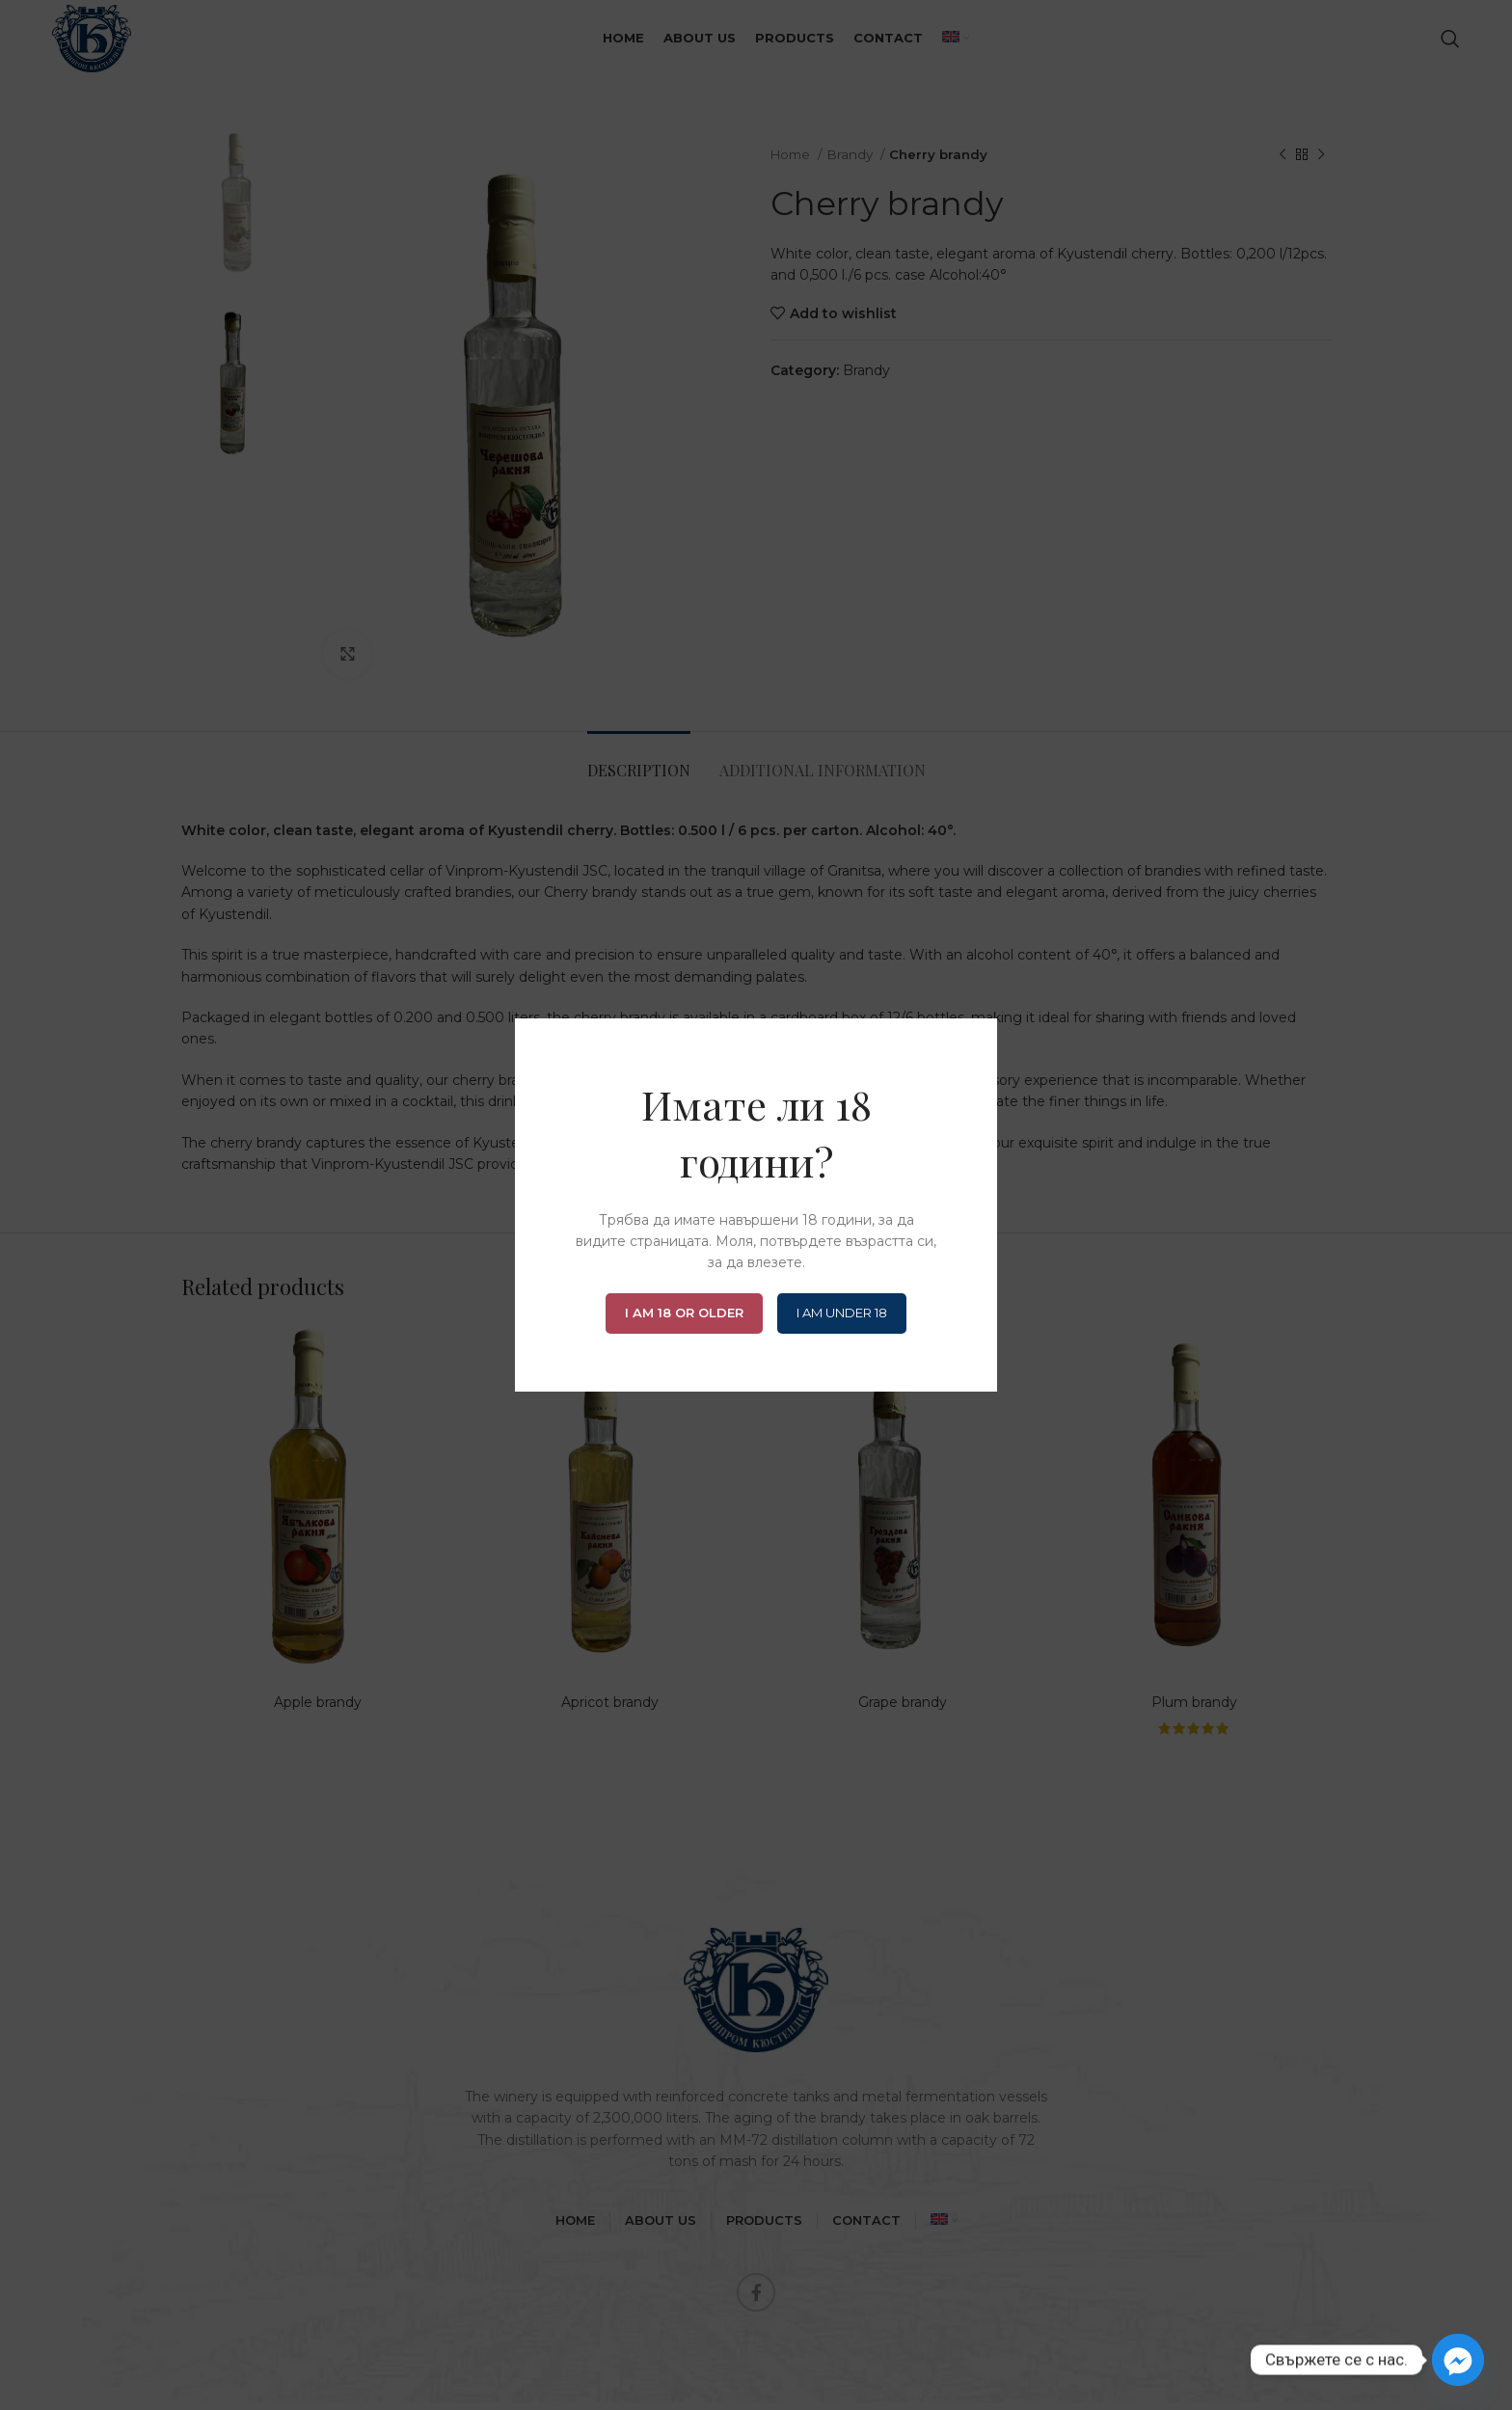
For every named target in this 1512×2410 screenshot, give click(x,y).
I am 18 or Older (684, 1312)
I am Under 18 (841, 1312)
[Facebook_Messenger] (1458, 2360)
